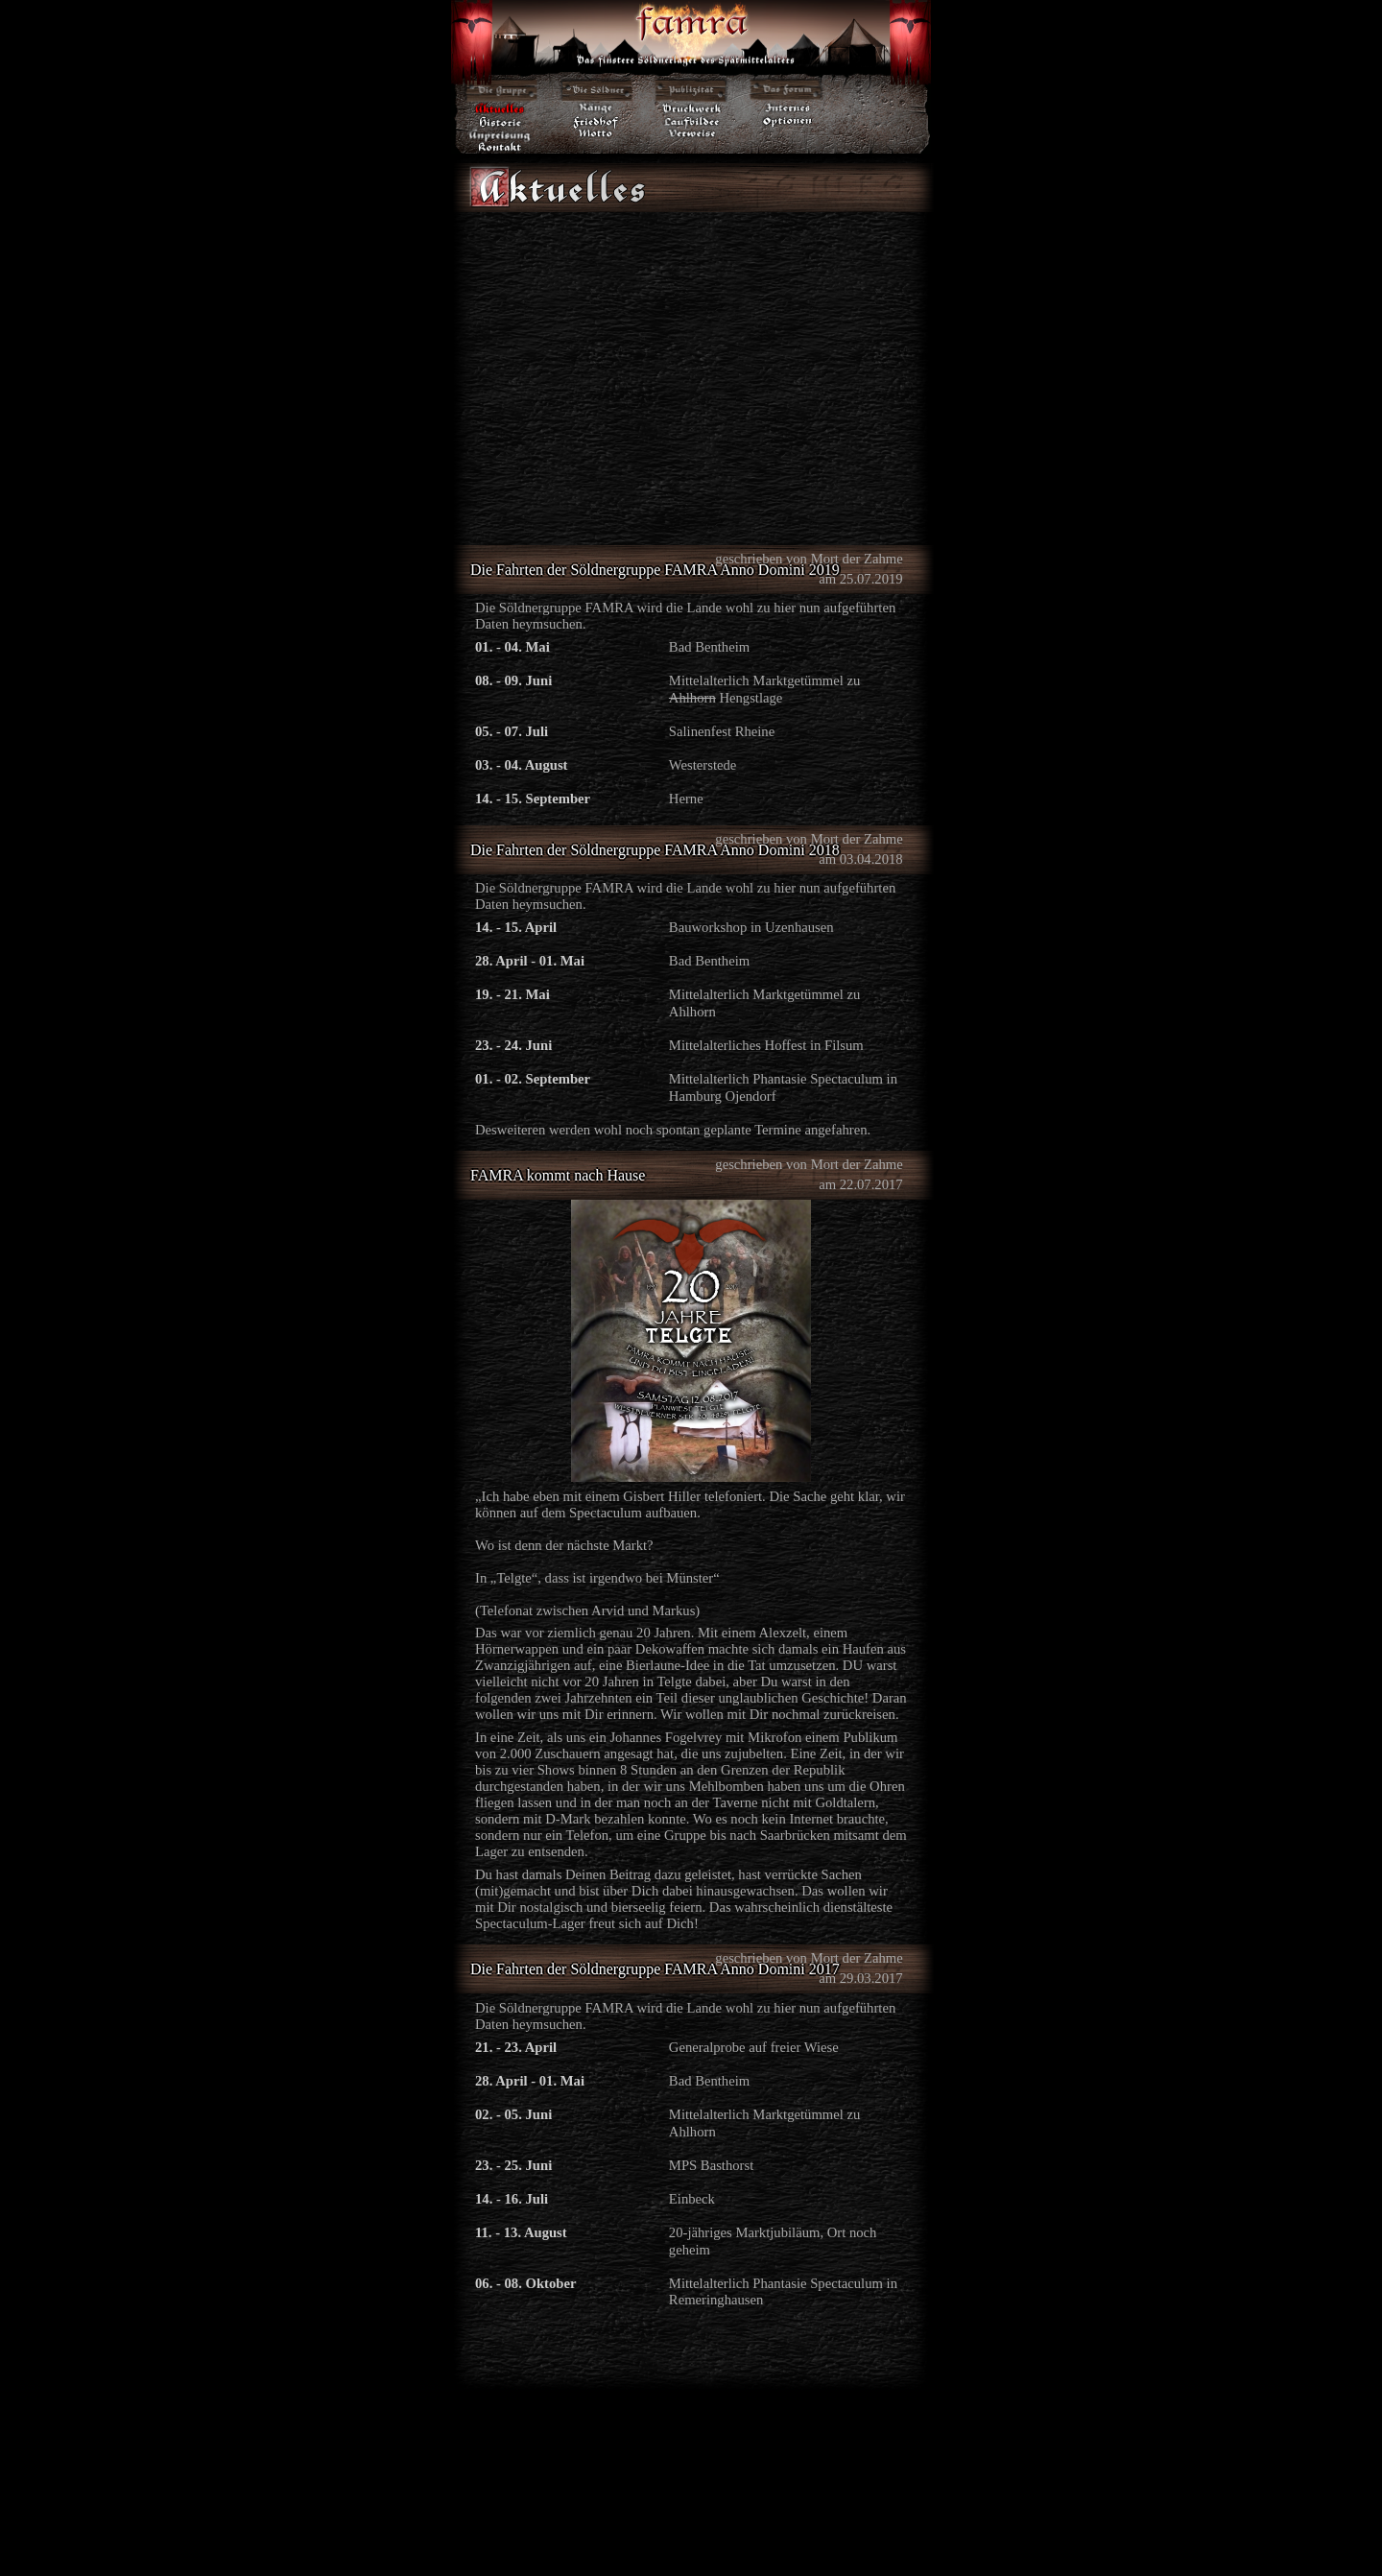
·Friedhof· (596, 121)
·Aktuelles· (500, 108)
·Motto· (596, 134)
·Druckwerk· (692, 108)
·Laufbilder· (692, 121)
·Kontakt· (500, 147)
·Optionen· (788, 121)
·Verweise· (692, 134)
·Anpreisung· (499, 134)
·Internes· (788, 108)
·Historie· (499, 121)
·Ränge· (595, 108)
